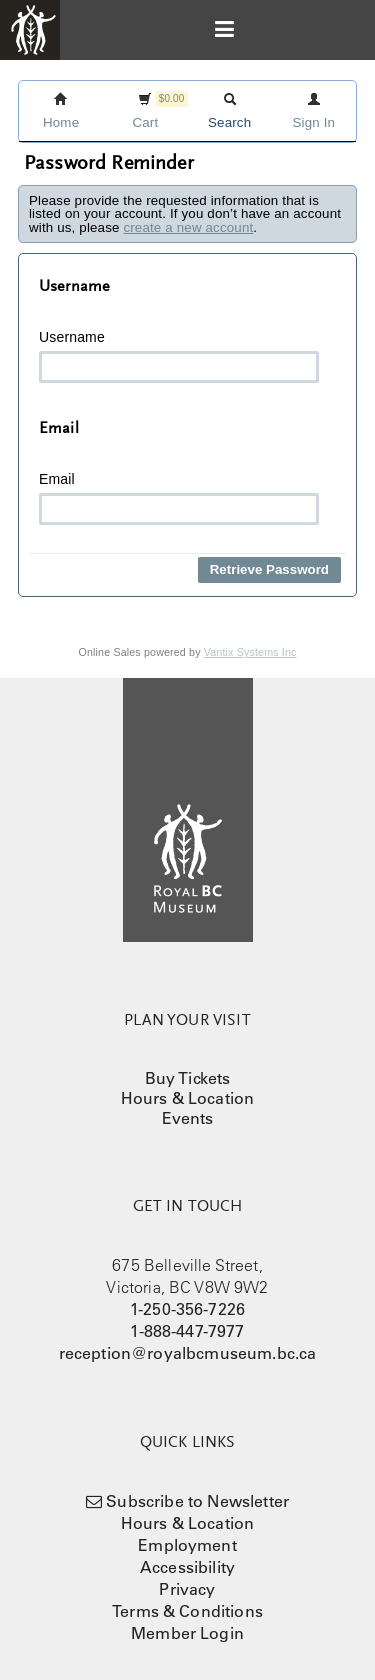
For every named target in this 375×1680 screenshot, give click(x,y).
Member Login (187, 1633)
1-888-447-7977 (187, 1331)
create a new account (188, 227)
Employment (187, 1545)
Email (179, 498)
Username (179, 356)
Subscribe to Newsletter (197, 1501)
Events (188, 1118)
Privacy (187, 1589)
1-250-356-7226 (187, 1309)
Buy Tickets (188, 1078)
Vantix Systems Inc (250, 652)
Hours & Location (188, 1098)
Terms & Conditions (187, 1611)
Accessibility (187, 1567)
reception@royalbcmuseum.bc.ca (188, 1353)
